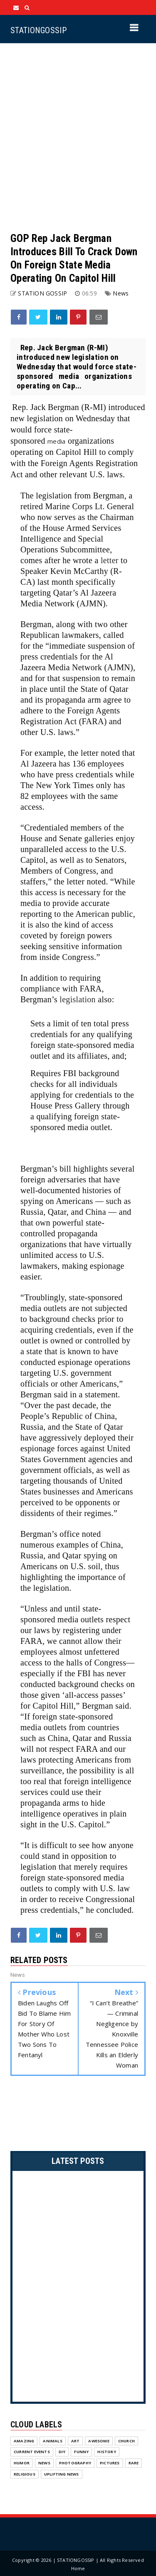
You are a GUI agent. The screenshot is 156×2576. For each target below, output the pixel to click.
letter (110, 560)
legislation (77, 999)
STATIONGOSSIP (38, 30)
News (121, 293)
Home (78, 2568)
